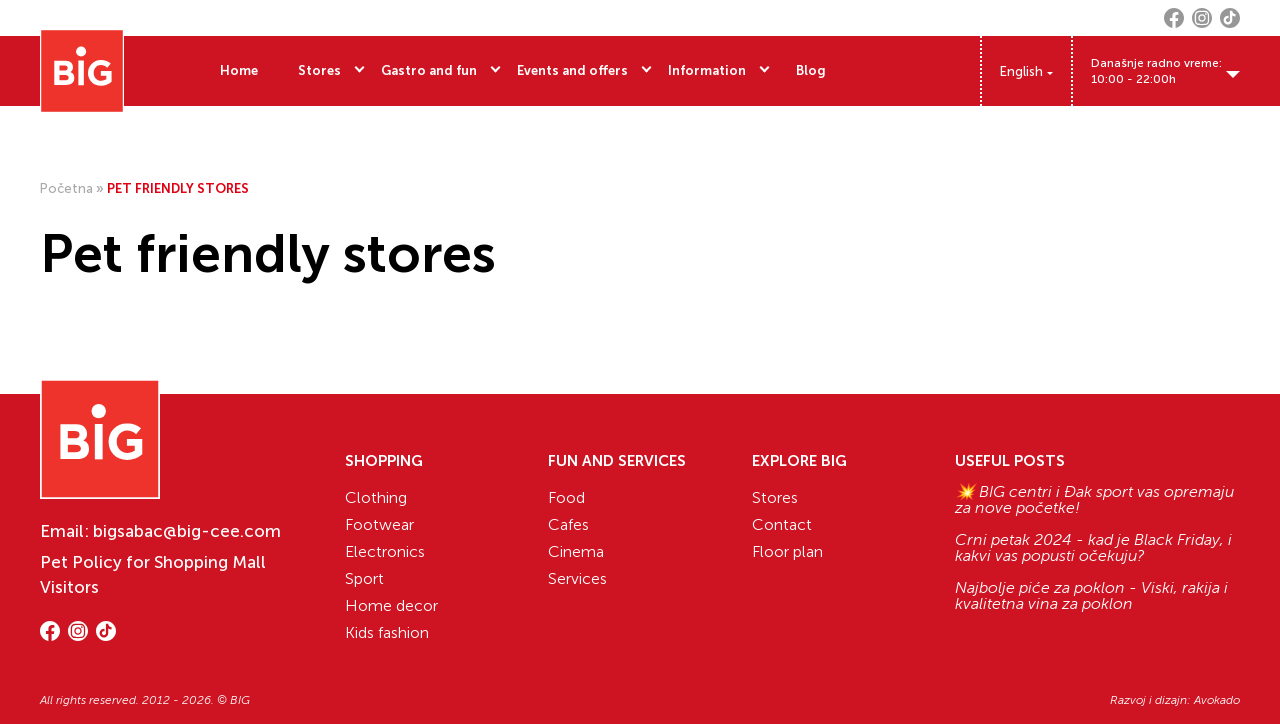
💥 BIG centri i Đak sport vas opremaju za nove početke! (1094, 500)
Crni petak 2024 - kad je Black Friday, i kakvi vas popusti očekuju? (1093, 548)
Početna (66, 188)
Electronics (385, 551)
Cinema (576, 551)
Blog (811, 70)
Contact (782, 524)
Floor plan (787, 551)
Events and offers (572, 70)
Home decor (391, 605)
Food (566, 497)
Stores (319, 70)
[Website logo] (82, 71)
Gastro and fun (429, 70)
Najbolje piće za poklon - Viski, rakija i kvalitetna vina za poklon (1091, 596)
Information (707, 70)
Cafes (568, 524)
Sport (364, 578)
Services (577, 578)
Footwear (379, 524)
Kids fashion (387, 632)
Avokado (1217, 700)
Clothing (376, 497)
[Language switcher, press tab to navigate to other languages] (1026, 71)
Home (239, 70)
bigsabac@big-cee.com (187, 531)
